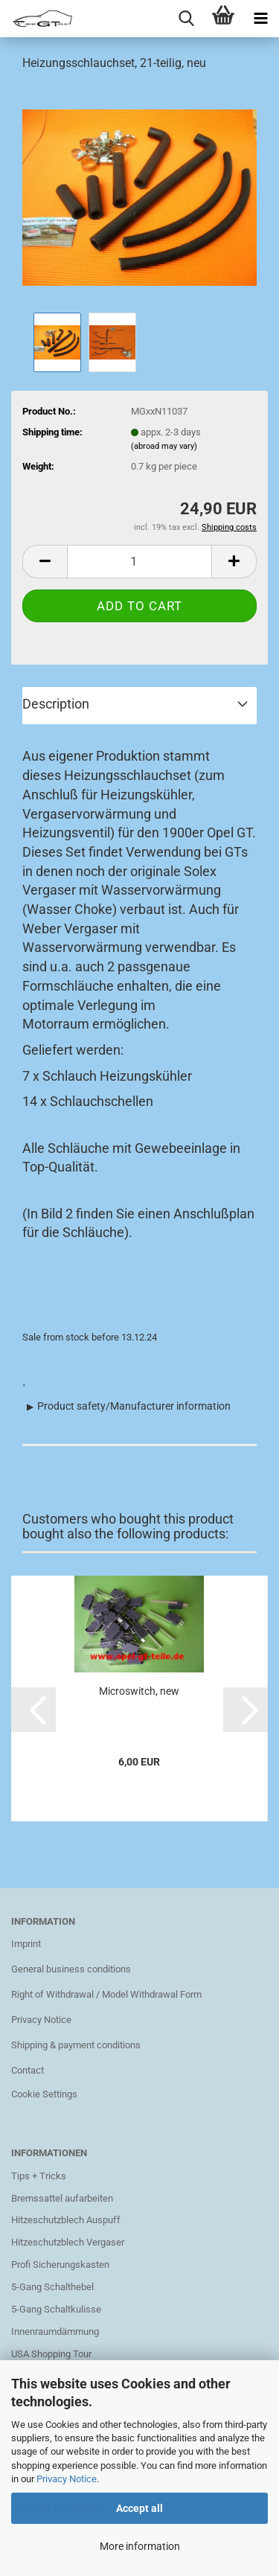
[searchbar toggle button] (186, 18)
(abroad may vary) (164, 446)
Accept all (139, 2508)
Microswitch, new (139, 1691)
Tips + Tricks (38, 2176)
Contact (27, 2070)
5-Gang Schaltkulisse (56, 2309)
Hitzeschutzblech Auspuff (66, 2219)
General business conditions (71, 1969)
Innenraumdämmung (55, 2331)
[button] (33, 1709)
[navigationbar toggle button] (260, 18)
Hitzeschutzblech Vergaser (67, 2242)
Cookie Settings (44, 2094)
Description (55, 704)
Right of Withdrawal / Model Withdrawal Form (106, 1994)
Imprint (26, 1943)
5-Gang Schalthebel (52, 2286)
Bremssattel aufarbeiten (62, 2198)
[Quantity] (139, 561)
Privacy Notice (66, 2478)
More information (140, 2546)
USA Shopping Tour (51, 2353)
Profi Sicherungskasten (60, 2264)
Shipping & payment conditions (76, 2045)
